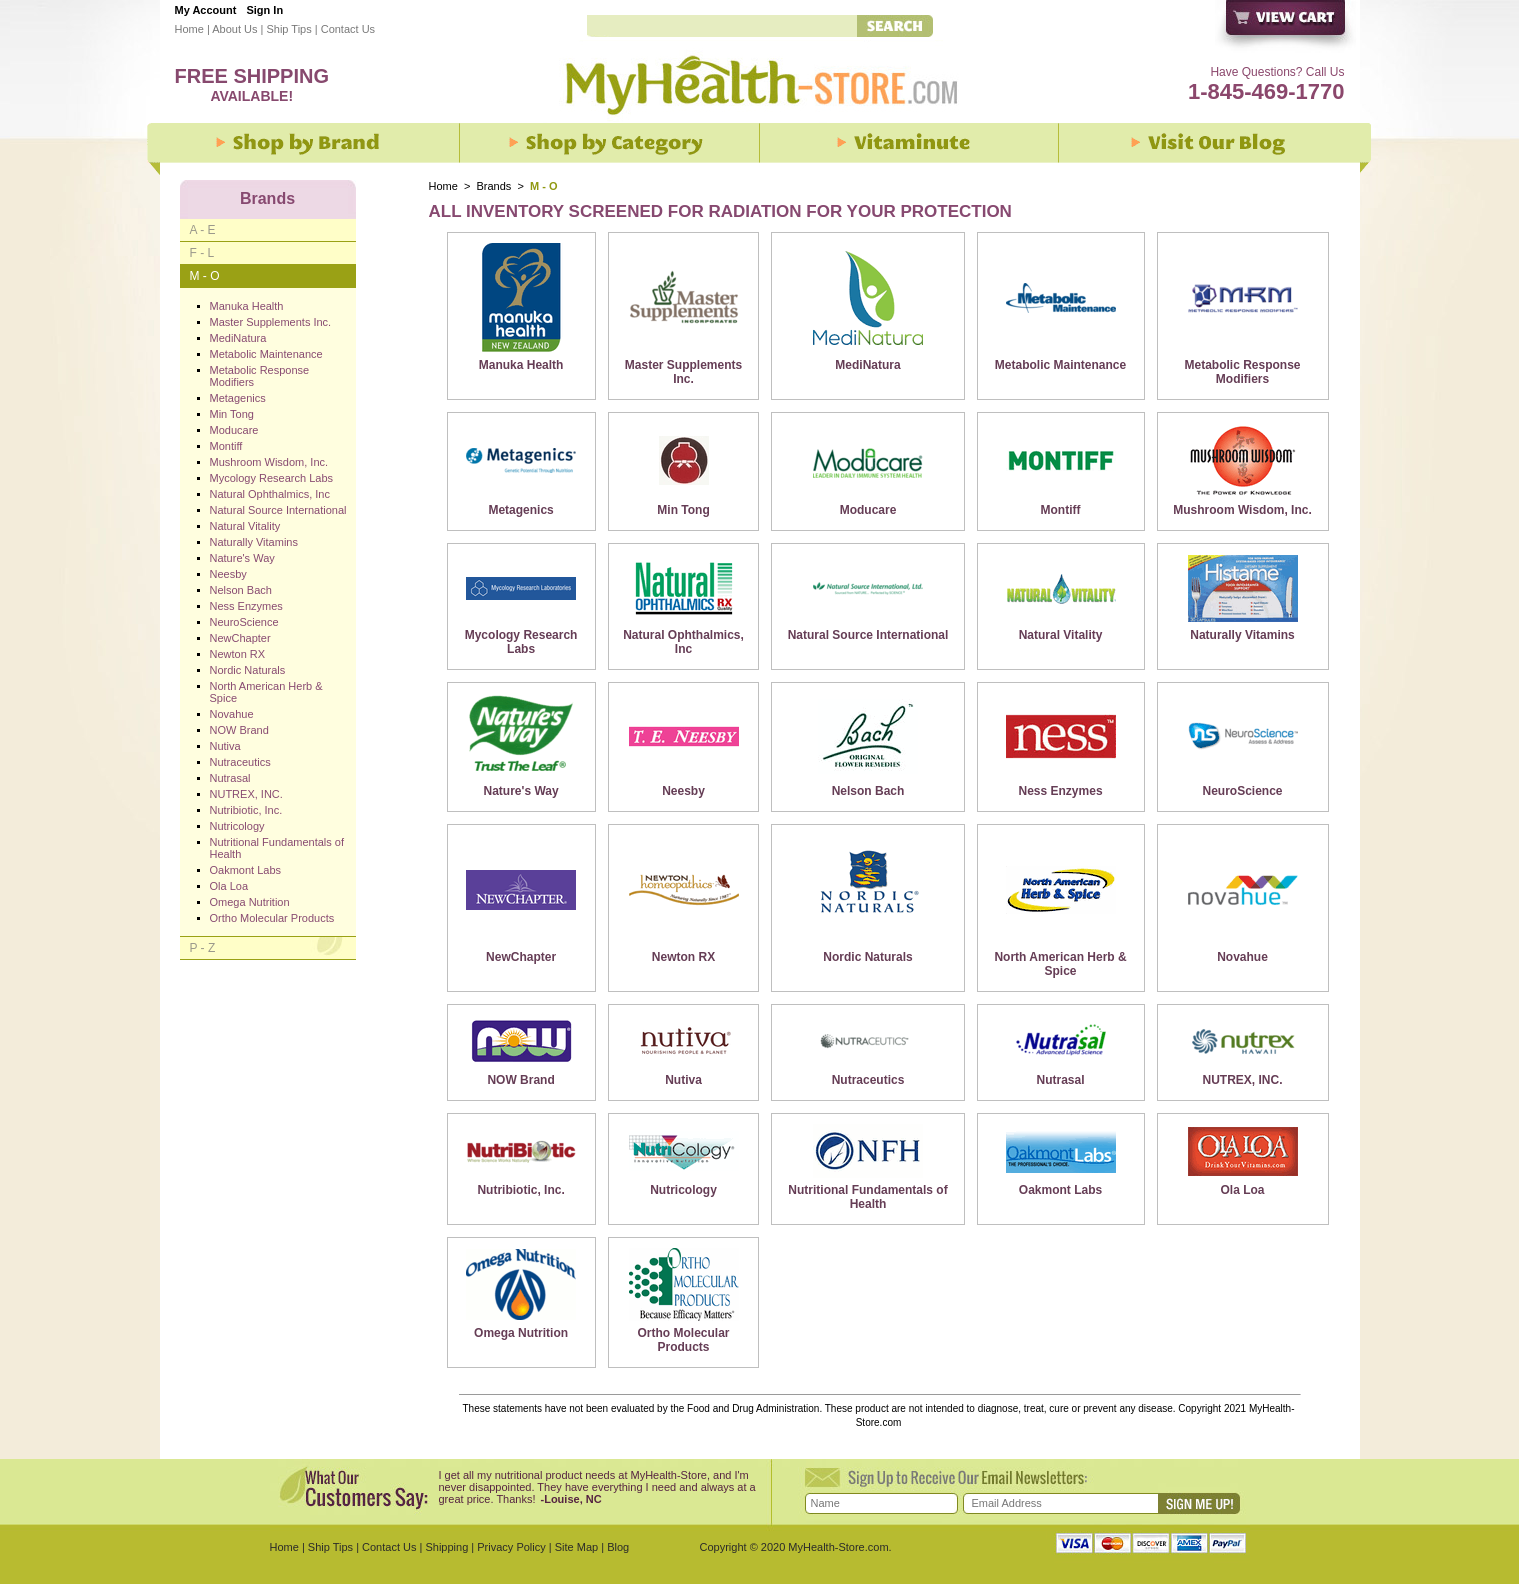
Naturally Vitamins (1242, 635)
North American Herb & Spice (1060, 964)
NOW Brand (520, 1080)
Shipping (446, 1547)
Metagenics (520, 510)
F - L (202, 253)
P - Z (203, 948)
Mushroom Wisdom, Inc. (1242, 510)
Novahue (1242, 957)
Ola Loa (1242, 1190)
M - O (205, 276)
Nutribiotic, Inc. (520, 1190)
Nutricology (683, 1190)
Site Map (576, 1547)
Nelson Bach (868, 791)
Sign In (264, 10)
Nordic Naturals (867, 957)
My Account (206, 10)
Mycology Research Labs (521, 642)
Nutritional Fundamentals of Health (867, 1197)
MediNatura (867, 365)
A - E (203, 230)
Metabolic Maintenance (1060, 365)
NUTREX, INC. (1242, 1080)
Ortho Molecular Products (684, 1340)
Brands (494, 186)
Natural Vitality (1061, 635)
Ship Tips (288, 29)
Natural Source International (868, 635)
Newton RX (683, 957)
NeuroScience (1242, 791)
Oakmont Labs (1060, 1190)
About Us (234, 29)
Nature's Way (521, 791)
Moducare (868, 510)
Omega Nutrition (521, 1333)
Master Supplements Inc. (683, 372)
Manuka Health (521, 365)
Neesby (683, 791)
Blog (618, 1547)
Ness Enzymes (1061, 791)
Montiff (1061, 510)
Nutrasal (1061, 1080)
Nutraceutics (868, 1080)
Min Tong (683, 510)
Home (189, 29)
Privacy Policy (511, 1547)
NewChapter (521, 957)
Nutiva (683, 1080)
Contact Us (348, 29)
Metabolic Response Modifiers (1242, 372)
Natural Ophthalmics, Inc (683, 642)
